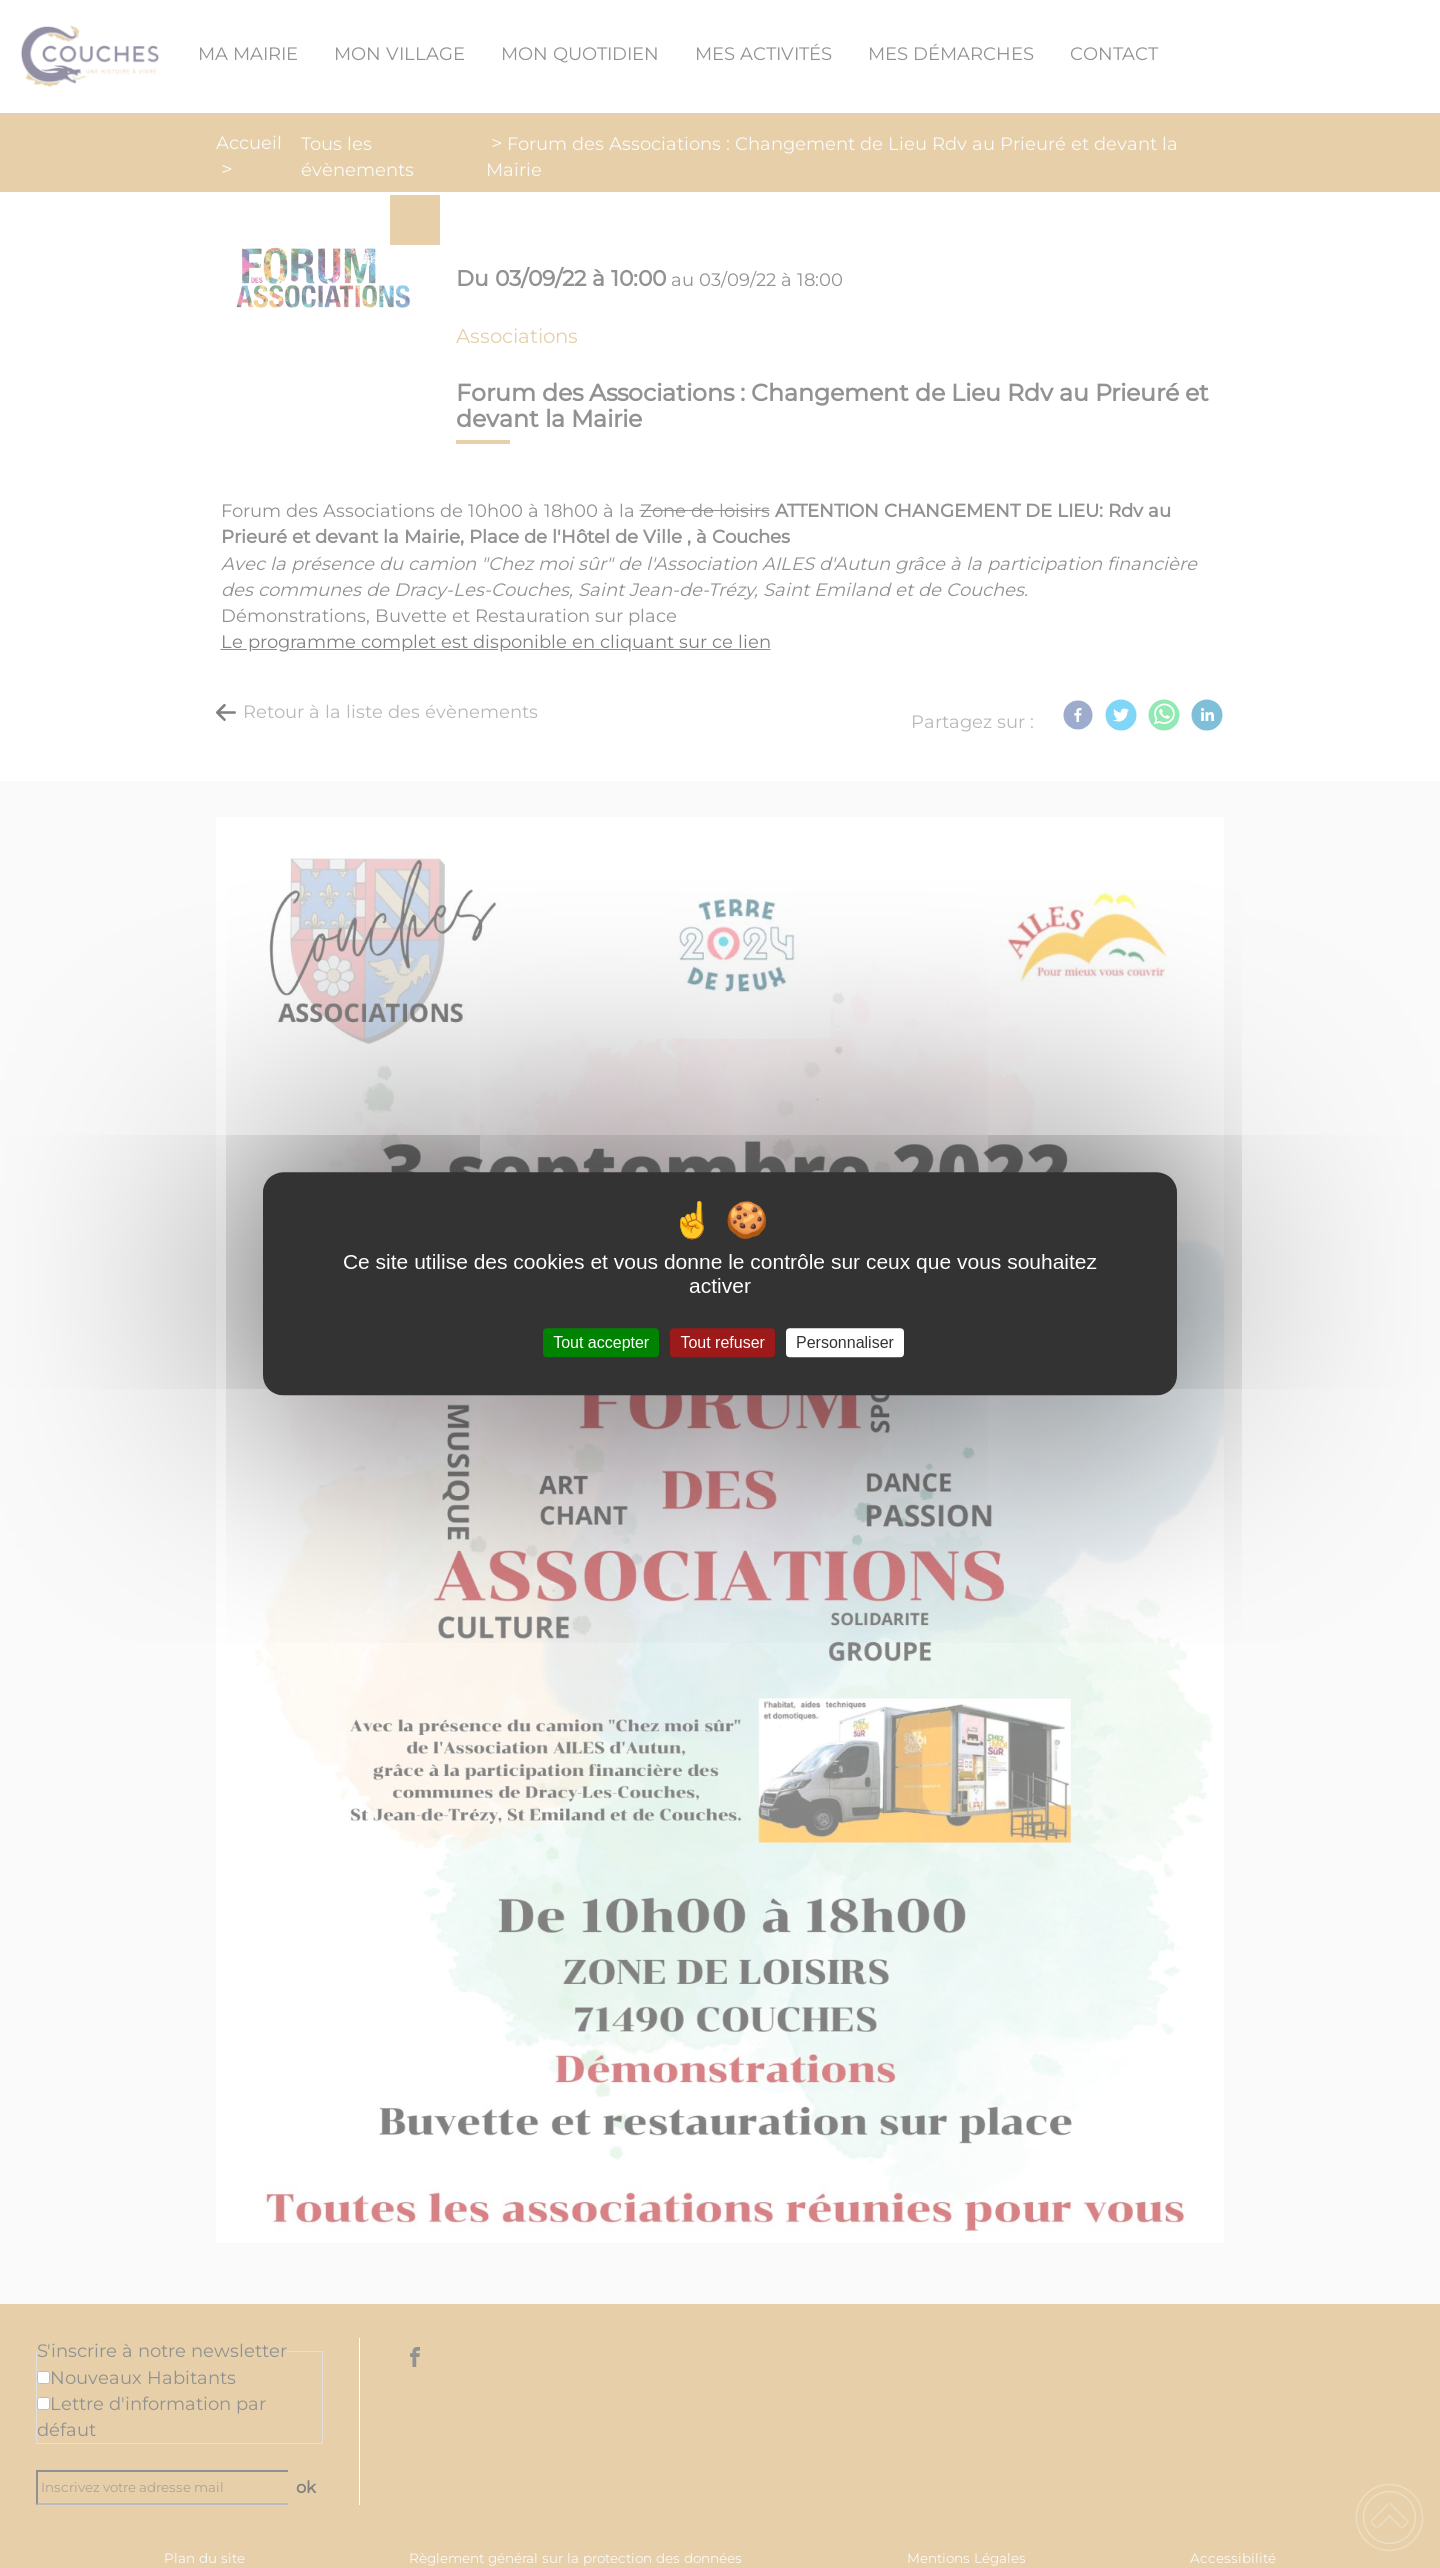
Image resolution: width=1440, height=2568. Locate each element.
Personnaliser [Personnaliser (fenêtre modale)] (845, 1342)
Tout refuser (722, 1342)
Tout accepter (601, 1342)
